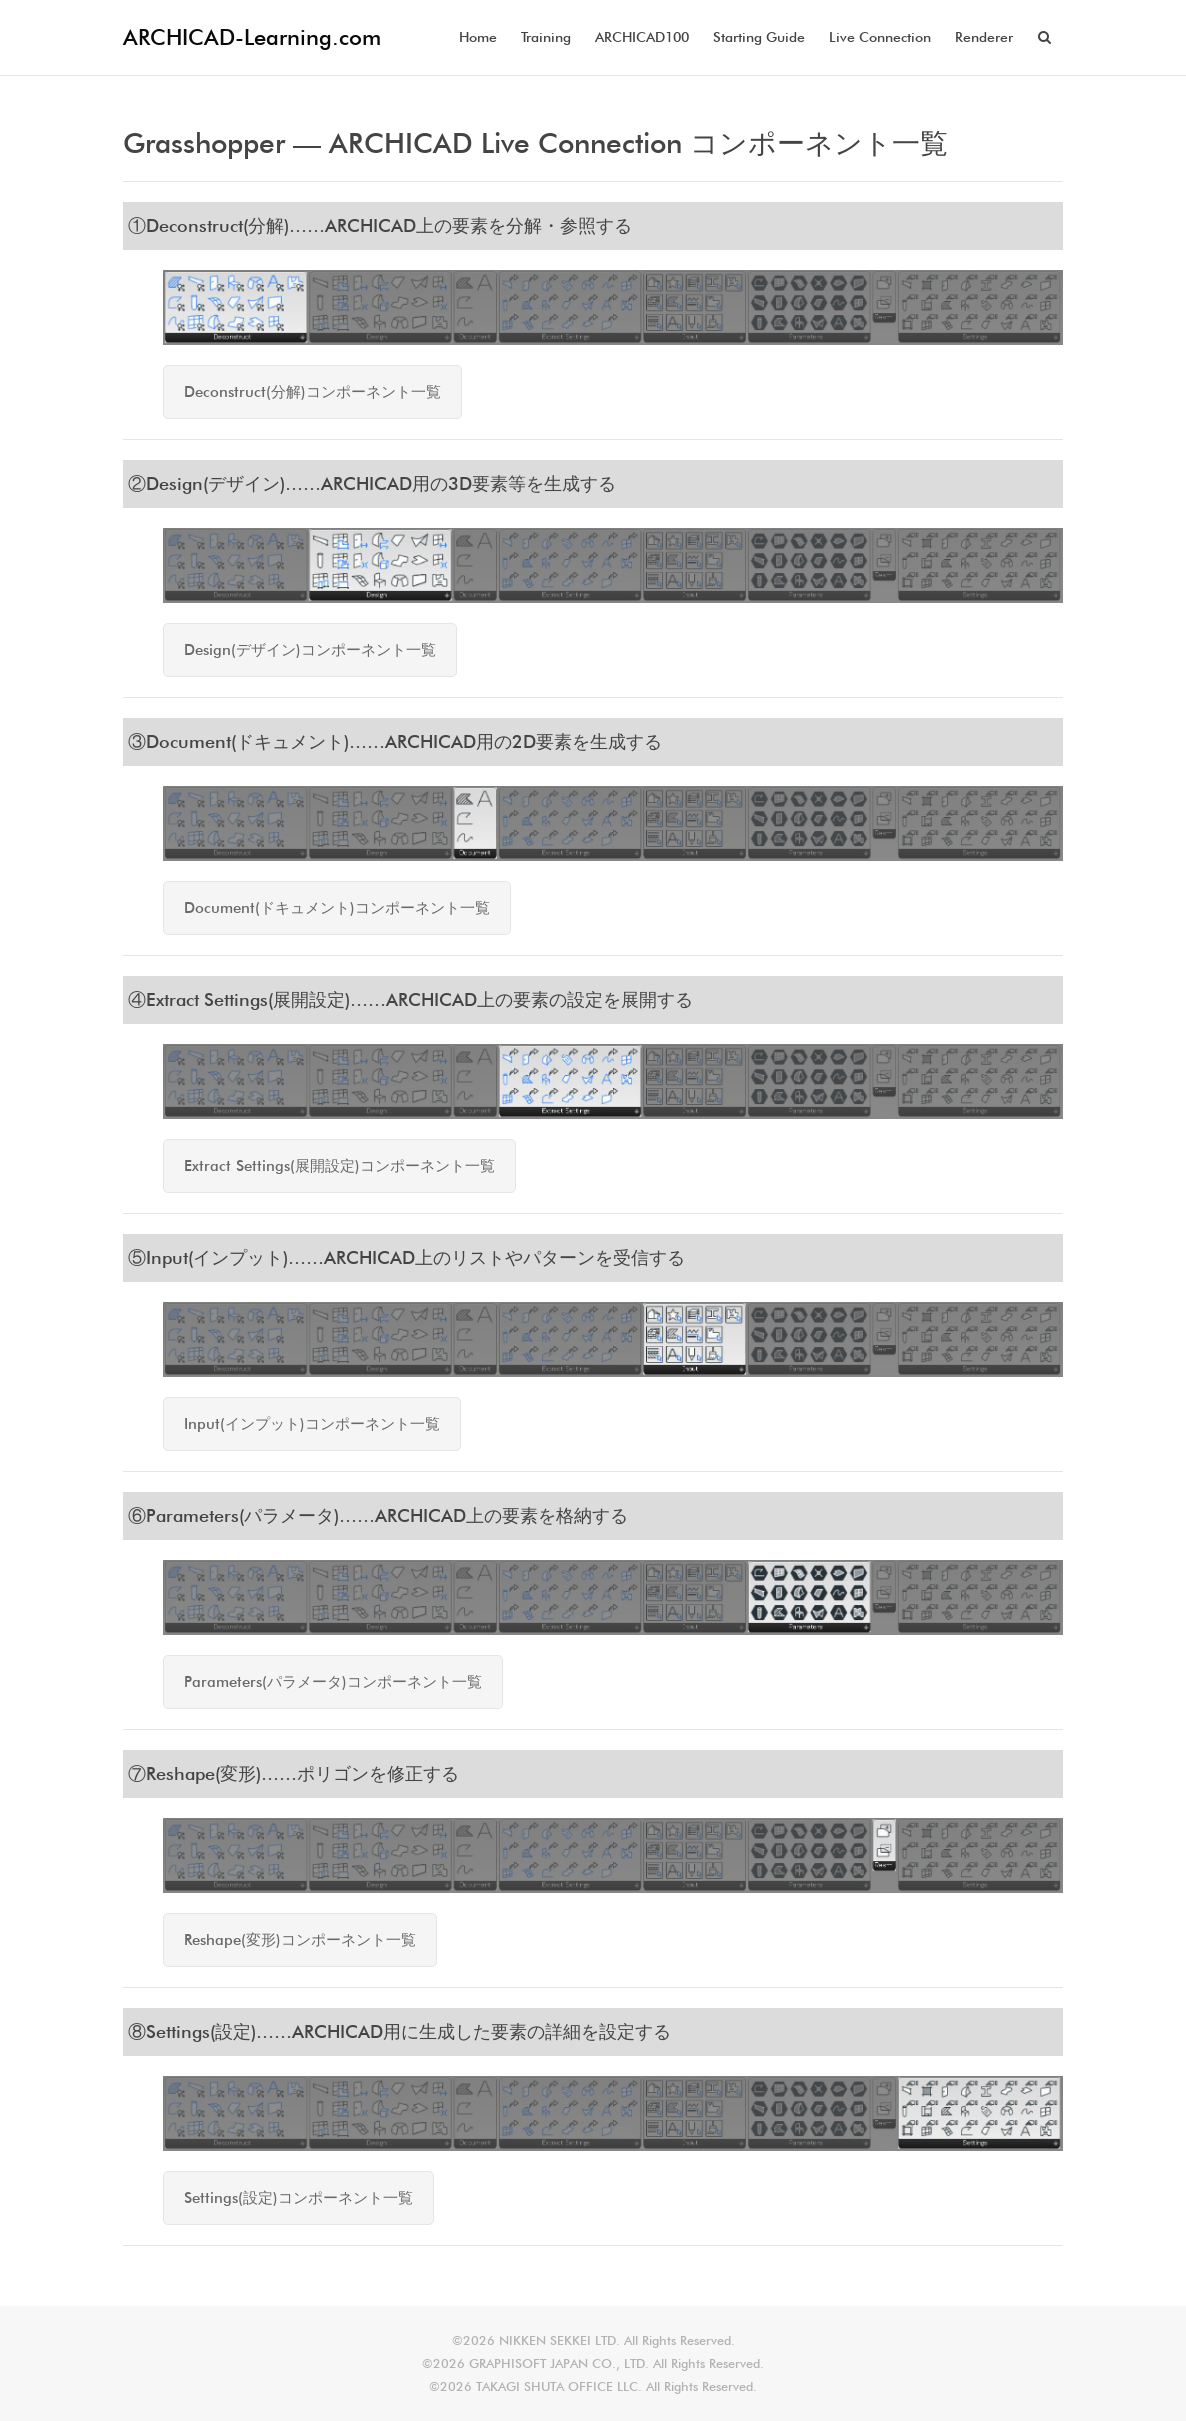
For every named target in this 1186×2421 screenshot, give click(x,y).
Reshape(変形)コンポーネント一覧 (300, 1940)
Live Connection (880, 37)
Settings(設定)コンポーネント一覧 (298, 2198)
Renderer (984, 37)
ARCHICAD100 (642, 37)
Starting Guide (759, 37)
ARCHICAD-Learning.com (252, 37)
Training (546, 37)
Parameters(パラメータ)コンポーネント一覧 (333, 1682)
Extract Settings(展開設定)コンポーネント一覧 (339, 1166)
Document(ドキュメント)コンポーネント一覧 (337, 908)
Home (478, 37)
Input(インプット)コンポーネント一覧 (312, 1424)
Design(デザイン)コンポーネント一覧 (310, 650)
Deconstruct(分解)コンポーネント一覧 (312, 392)
